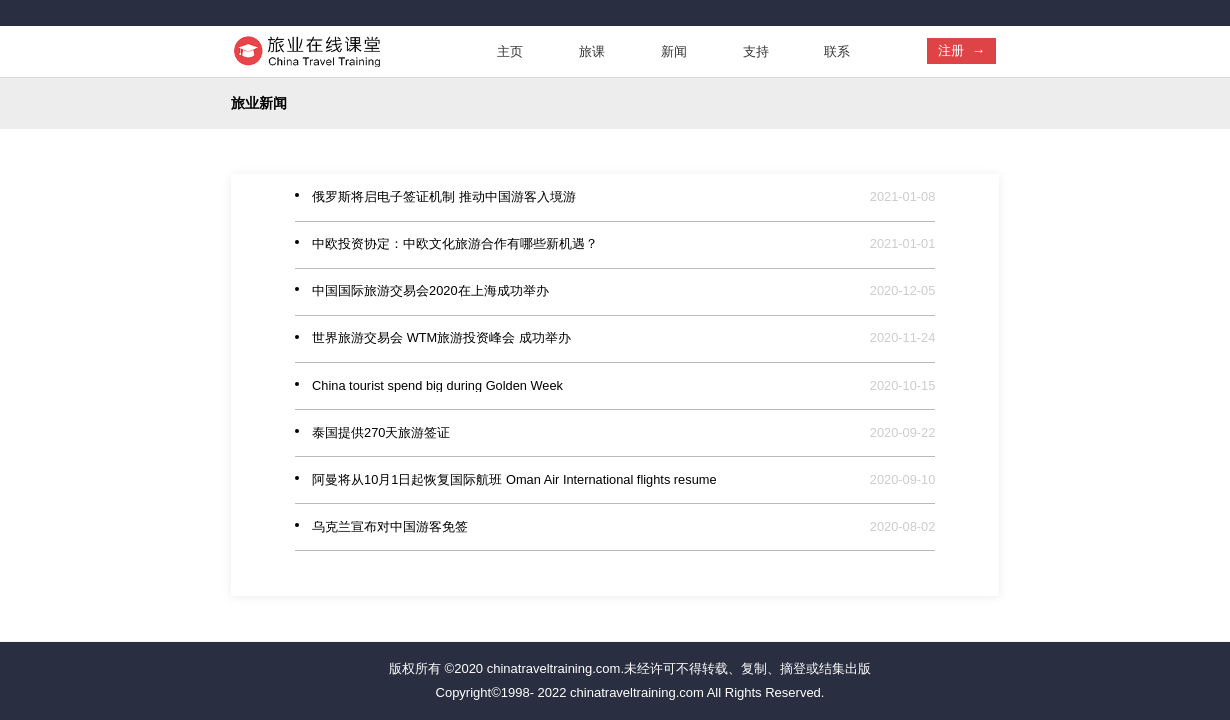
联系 (837, 51)
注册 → (961, 50)
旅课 (592, 51)
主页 (510, 51)
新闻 (674, 51)
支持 (756, 51)
